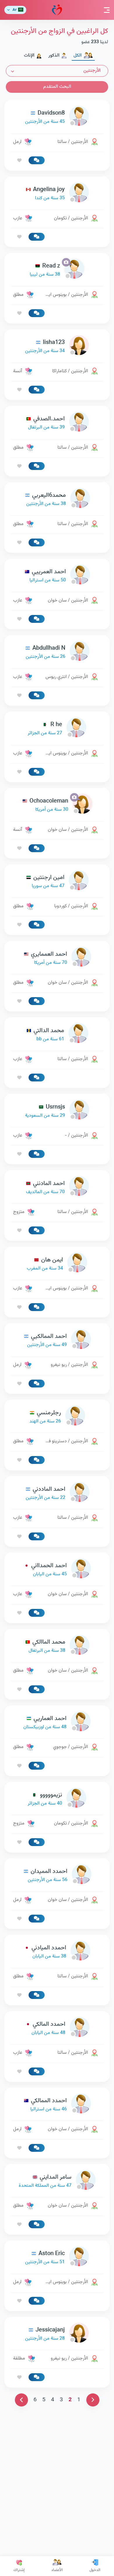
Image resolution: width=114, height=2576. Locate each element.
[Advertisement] (57, 1074)
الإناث (33, 55)
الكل (83, 55)
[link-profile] (57, 117)
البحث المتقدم (57, 86)
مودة (57, 10)
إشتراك (18, 2566)
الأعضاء (57, 2566)
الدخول (95, 2566)
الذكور (57, 55)
